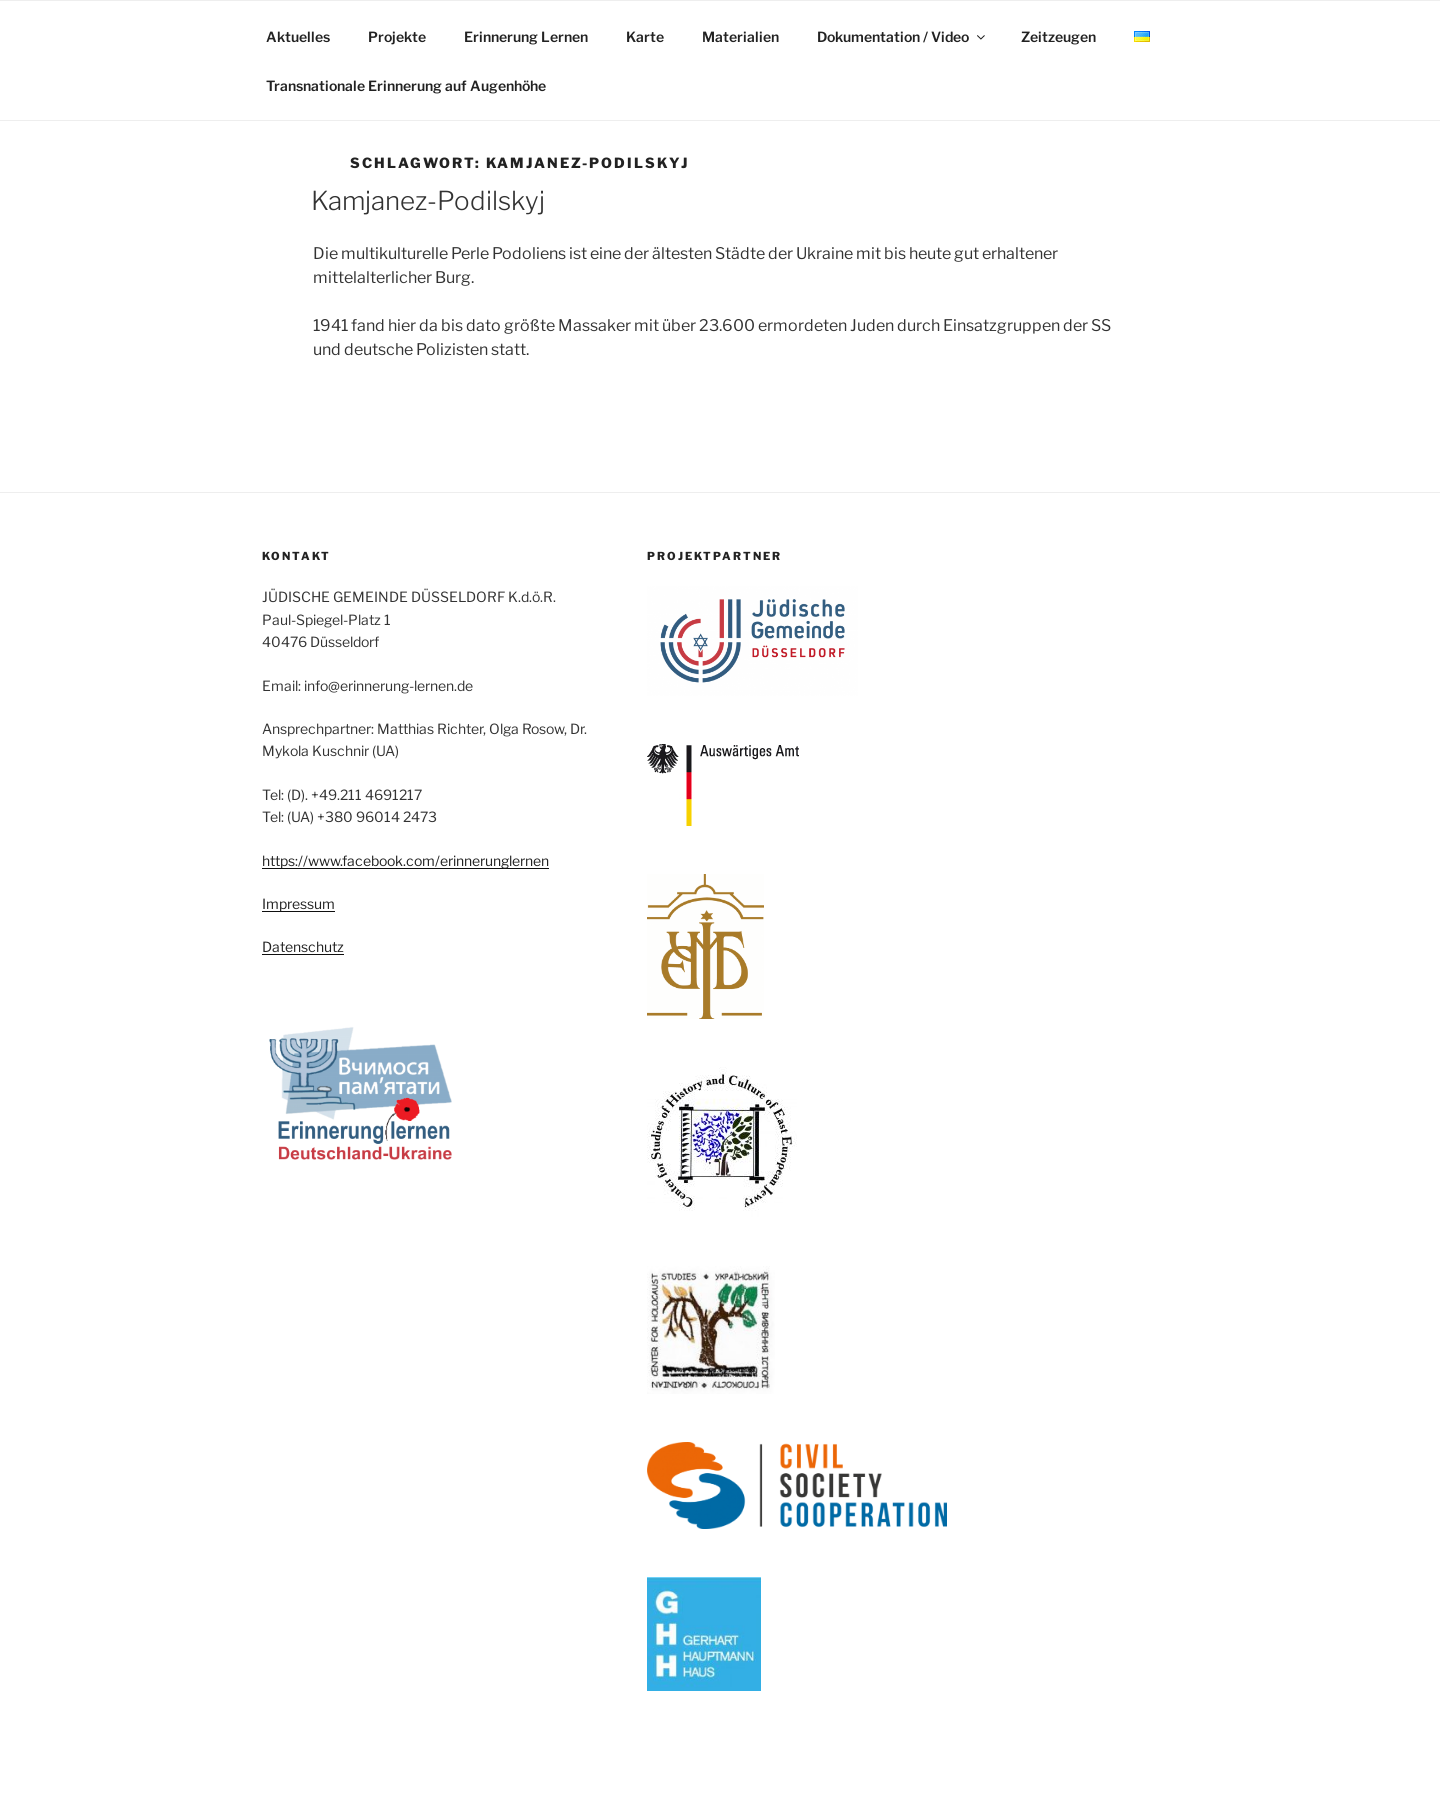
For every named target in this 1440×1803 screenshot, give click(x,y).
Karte (645, 36)
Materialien (740, 36)
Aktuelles (298, 36)
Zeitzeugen (1058, 36)
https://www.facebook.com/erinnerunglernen (405, 860)
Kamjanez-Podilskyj (428, 200)
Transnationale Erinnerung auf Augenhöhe (406, 85)
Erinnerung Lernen (526, 36)
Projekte (397, 36)
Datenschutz (303, 946)
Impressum (298, 903)
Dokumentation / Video (902, 36)
